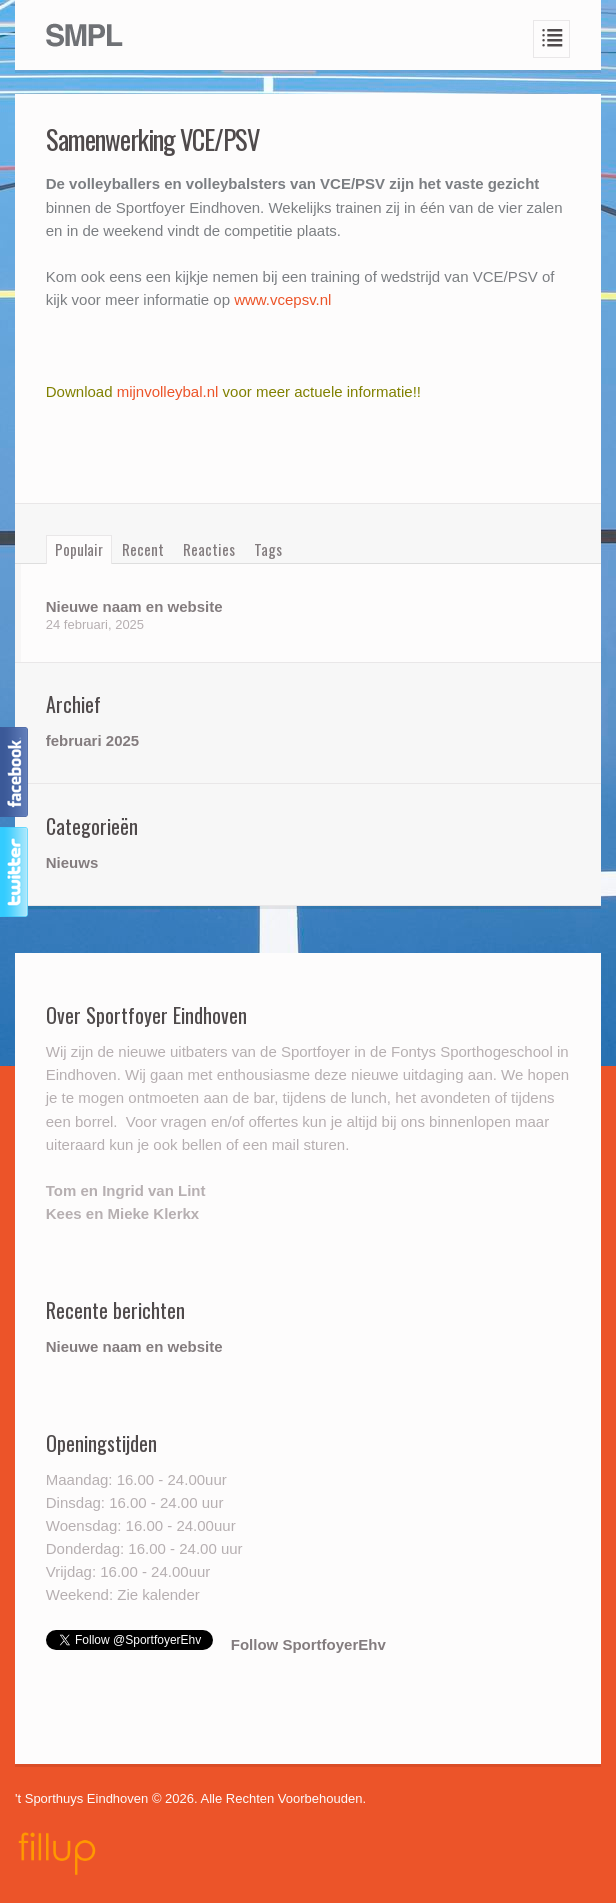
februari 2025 (92, 740)
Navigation (552, 39)
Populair (79, 549)
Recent (143, 549)
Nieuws (72, 862)
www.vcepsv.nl (282, 299)
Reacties (209, 549)
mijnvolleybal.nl (170, 391)
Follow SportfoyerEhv (308, 1644)
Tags (268, 549)
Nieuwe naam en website (134, 606)
